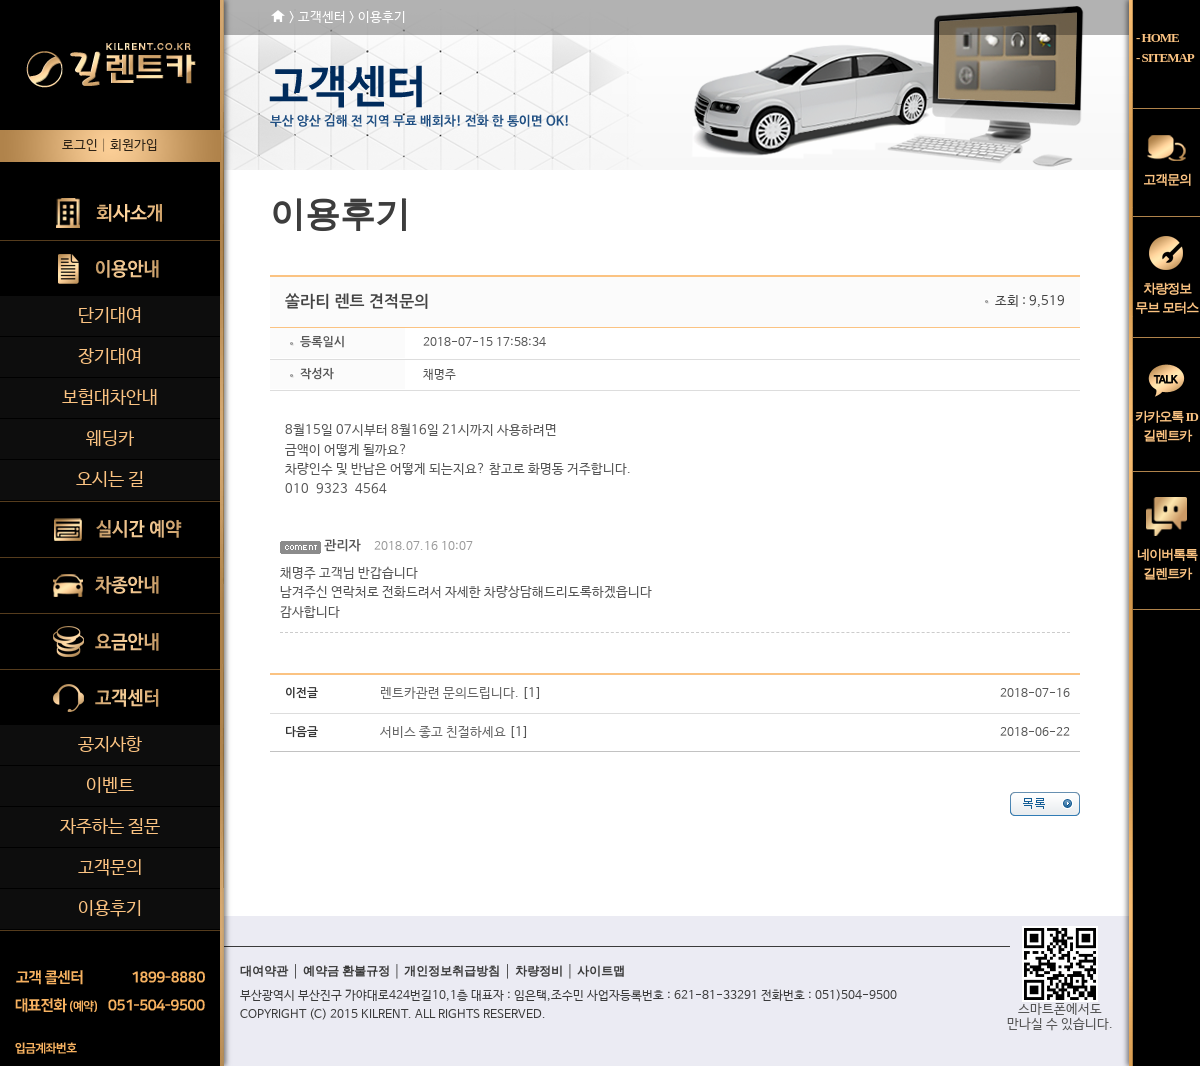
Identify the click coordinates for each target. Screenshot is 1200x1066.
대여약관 (264, 971)
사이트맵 (601, 971)
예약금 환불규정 (346, 971)
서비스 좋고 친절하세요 (443, 732)
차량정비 (539, 971)
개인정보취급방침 (452, 971)
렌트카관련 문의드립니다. (449, 693)
